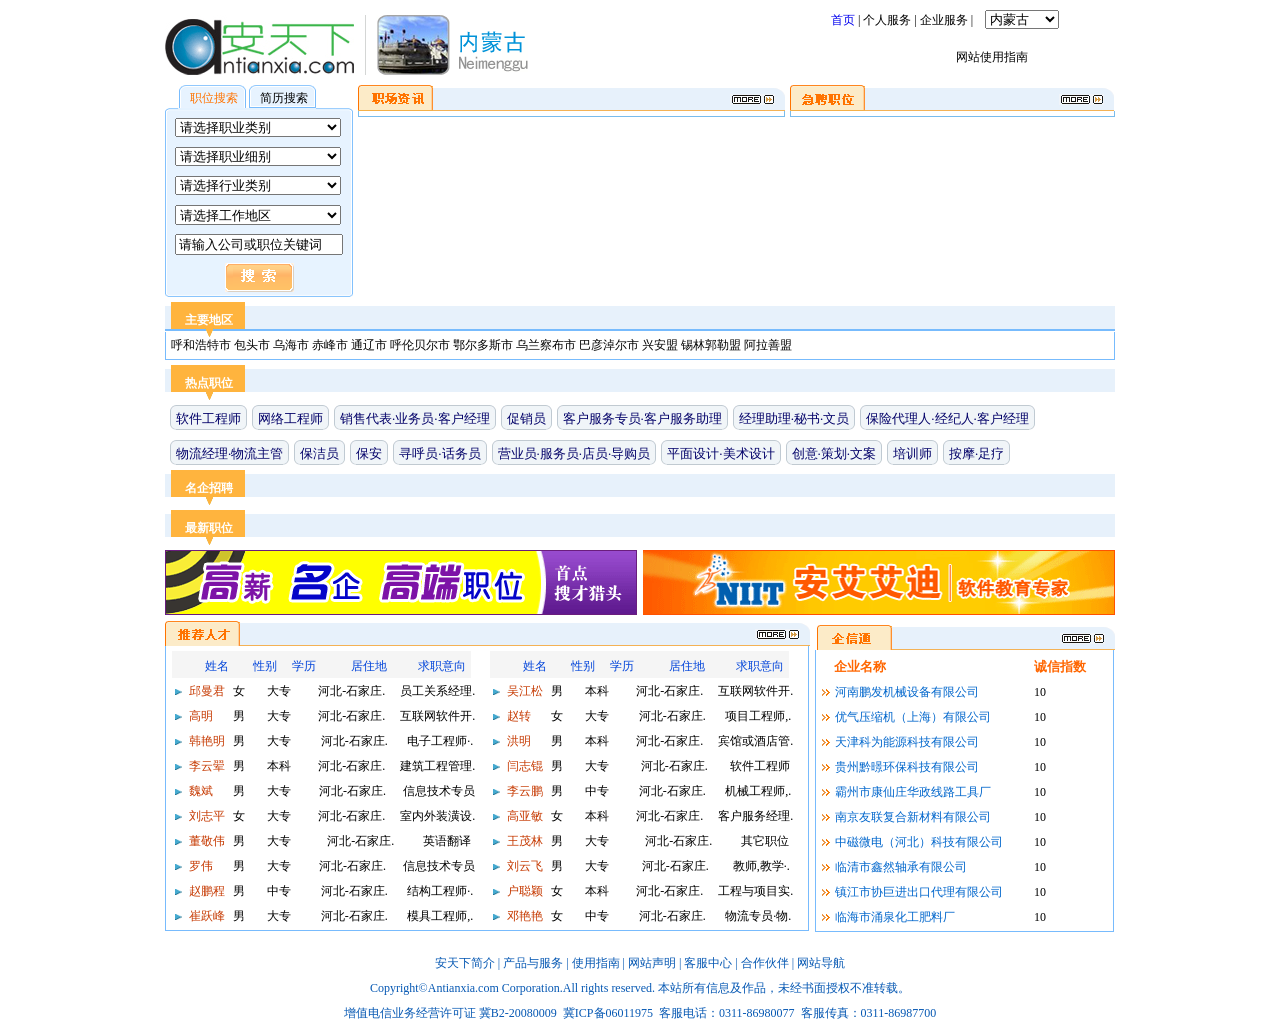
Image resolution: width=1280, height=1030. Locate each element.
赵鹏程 (205, 891)
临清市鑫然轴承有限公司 (901, 867)
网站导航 (821, 963)
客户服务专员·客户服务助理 (642, 418)
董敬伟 (205, 841)
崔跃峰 (205, 916)
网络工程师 (290, 418)
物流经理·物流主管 (229, 453)
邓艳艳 (523, 916)
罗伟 (199, 866)
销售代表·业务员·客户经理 (415, 418)
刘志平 (205, 816)
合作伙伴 (765, 963)
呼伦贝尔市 (421, 345)
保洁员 (319, 453)
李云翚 (205, 766)
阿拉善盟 (768, 345)
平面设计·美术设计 (720, 453)
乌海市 (292, 345)
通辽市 (370, 345)
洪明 (517, 741)
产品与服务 (533, 963)
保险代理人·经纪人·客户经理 (947, 418)
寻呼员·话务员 (439, 453)
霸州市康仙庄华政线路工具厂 (913, 792)
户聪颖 (523, 891)
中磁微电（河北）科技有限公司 (919, 842)
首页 (843, 20)
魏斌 (199, 791)
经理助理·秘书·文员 (794, 418)
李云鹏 (523, 791)
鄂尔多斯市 (484, 345)
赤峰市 (331, 345)
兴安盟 (661, 345)
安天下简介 (465, 963)
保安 (369, 453)
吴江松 (523, 691)
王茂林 (523, 841)
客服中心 (708, 963)
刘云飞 (523, 866)
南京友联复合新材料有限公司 (913, 817)
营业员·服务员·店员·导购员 (574, 453)
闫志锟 (523, 766)
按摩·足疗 (976, 453)
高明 (199, 716)
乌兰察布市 (547, 345)
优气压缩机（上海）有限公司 (913, 717)
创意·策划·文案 (834, 453)
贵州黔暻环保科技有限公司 (907, 767)
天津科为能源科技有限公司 (907, 742)
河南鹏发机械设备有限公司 (907, 692)
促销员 (526, 418)
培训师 (912, 453)
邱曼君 (205, 691)
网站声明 (652, 963)
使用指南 (596, 963)
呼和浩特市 (202, 345)
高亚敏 (523, 816)
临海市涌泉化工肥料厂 (895, 917)
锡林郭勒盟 (712, 345)
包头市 (253, 345)
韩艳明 (205, 741)
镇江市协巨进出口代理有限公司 (919, 892)
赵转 (517, 716)
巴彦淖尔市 (610, 345)
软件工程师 (208, 418)
